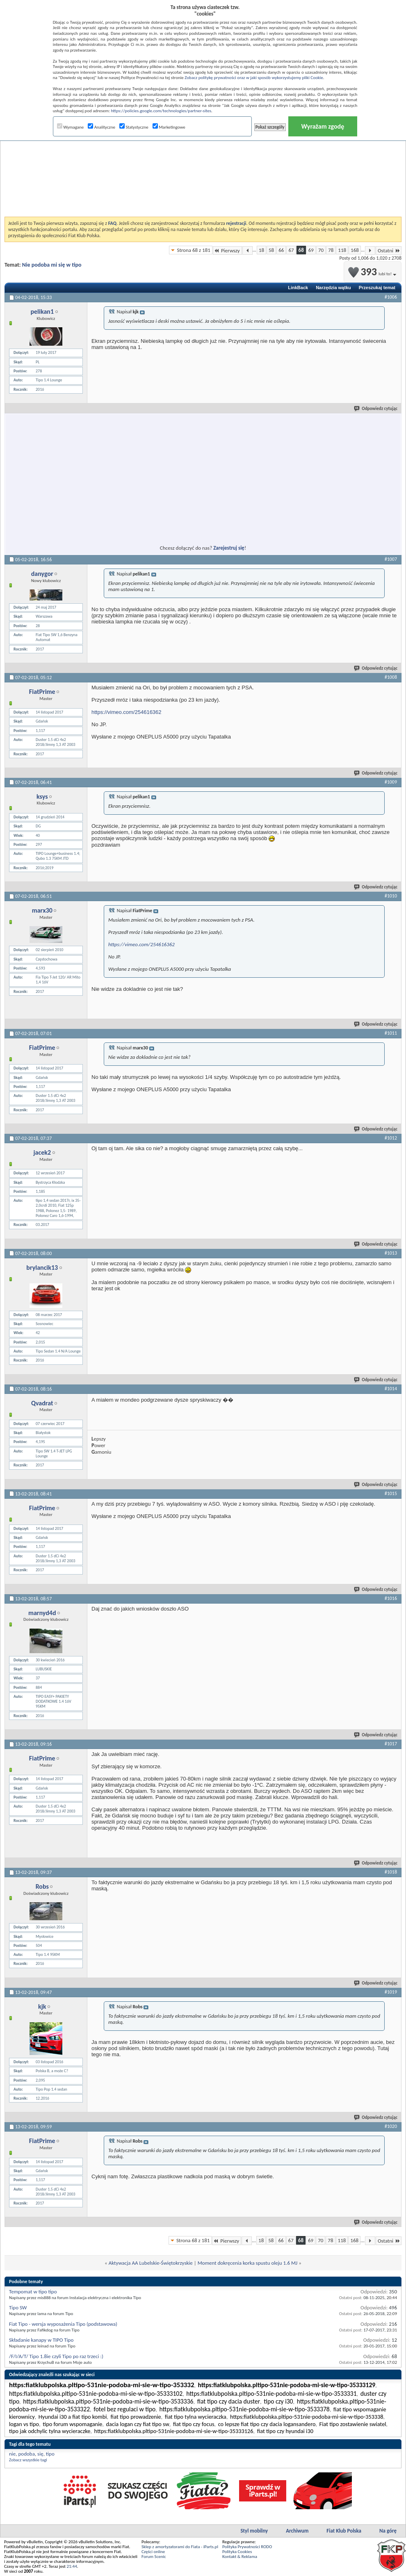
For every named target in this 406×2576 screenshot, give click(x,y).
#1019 (391, 1992)
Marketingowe (169, 127)
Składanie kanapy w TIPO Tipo (41, 2340)
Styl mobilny (254, 2531)
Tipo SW (18, 2307)
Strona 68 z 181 (193, 250)
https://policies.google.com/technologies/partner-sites (161, 110)
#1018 (391, 1872)
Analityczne (101, 127)
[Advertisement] (203, 157)
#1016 (391, 1598)
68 (301, 250)
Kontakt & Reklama (239, 2556)
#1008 (391, 677)
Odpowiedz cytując (376, 408)
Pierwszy (227, 250)
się (40, 2454)
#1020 (391, 2126)
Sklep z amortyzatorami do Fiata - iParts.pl (179, 2546)
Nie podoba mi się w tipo (52, 264)
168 (355, 250)
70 (321, 250)
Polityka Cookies (237, 2551)
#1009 (391, 782)
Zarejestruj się (228, 548)
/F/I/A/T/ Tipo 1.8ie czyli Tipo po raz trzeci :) (56, 2356)
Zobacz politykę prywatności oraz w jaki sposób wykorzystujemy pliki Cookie (254, 77)
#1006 (391, 297)
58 (271, 250)
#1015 (391, 1493)
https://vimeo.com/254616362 (126, 712)
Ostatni (388, 250)
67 (291, 250)
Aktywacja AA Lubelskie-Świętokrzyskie (151, 2263)
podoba (26, 2454)
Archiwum (297, 2531)
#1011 (391, 1033)
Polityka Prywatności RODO (247, 2546)
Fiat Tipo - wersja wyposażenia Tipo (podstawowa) (63, 2324)
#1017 (391, 1744)
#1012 (391, 1138)
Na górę (388, 2531)
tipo (50, 2454)
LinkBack (298, 287)
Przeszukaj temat (377, 287)
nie (12, 2454)
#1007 (391, 559)
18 (261, 250)
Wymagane (70, 127)
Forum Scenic (153, 2556)
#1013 (391, 1253)
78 (330, 250)
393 (372, 271)
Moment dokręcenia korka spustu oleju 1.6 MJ (248, 2263)
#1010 (391, 896)
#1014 (391, 1388)
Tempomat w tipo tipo (33, 2291)
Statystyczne (133, 127)
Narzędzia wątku (333, 287)
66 (281, 250)
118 (342, 250)
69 (311, 250)
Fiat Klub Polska (343, 2531)
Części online (153, 2551)
